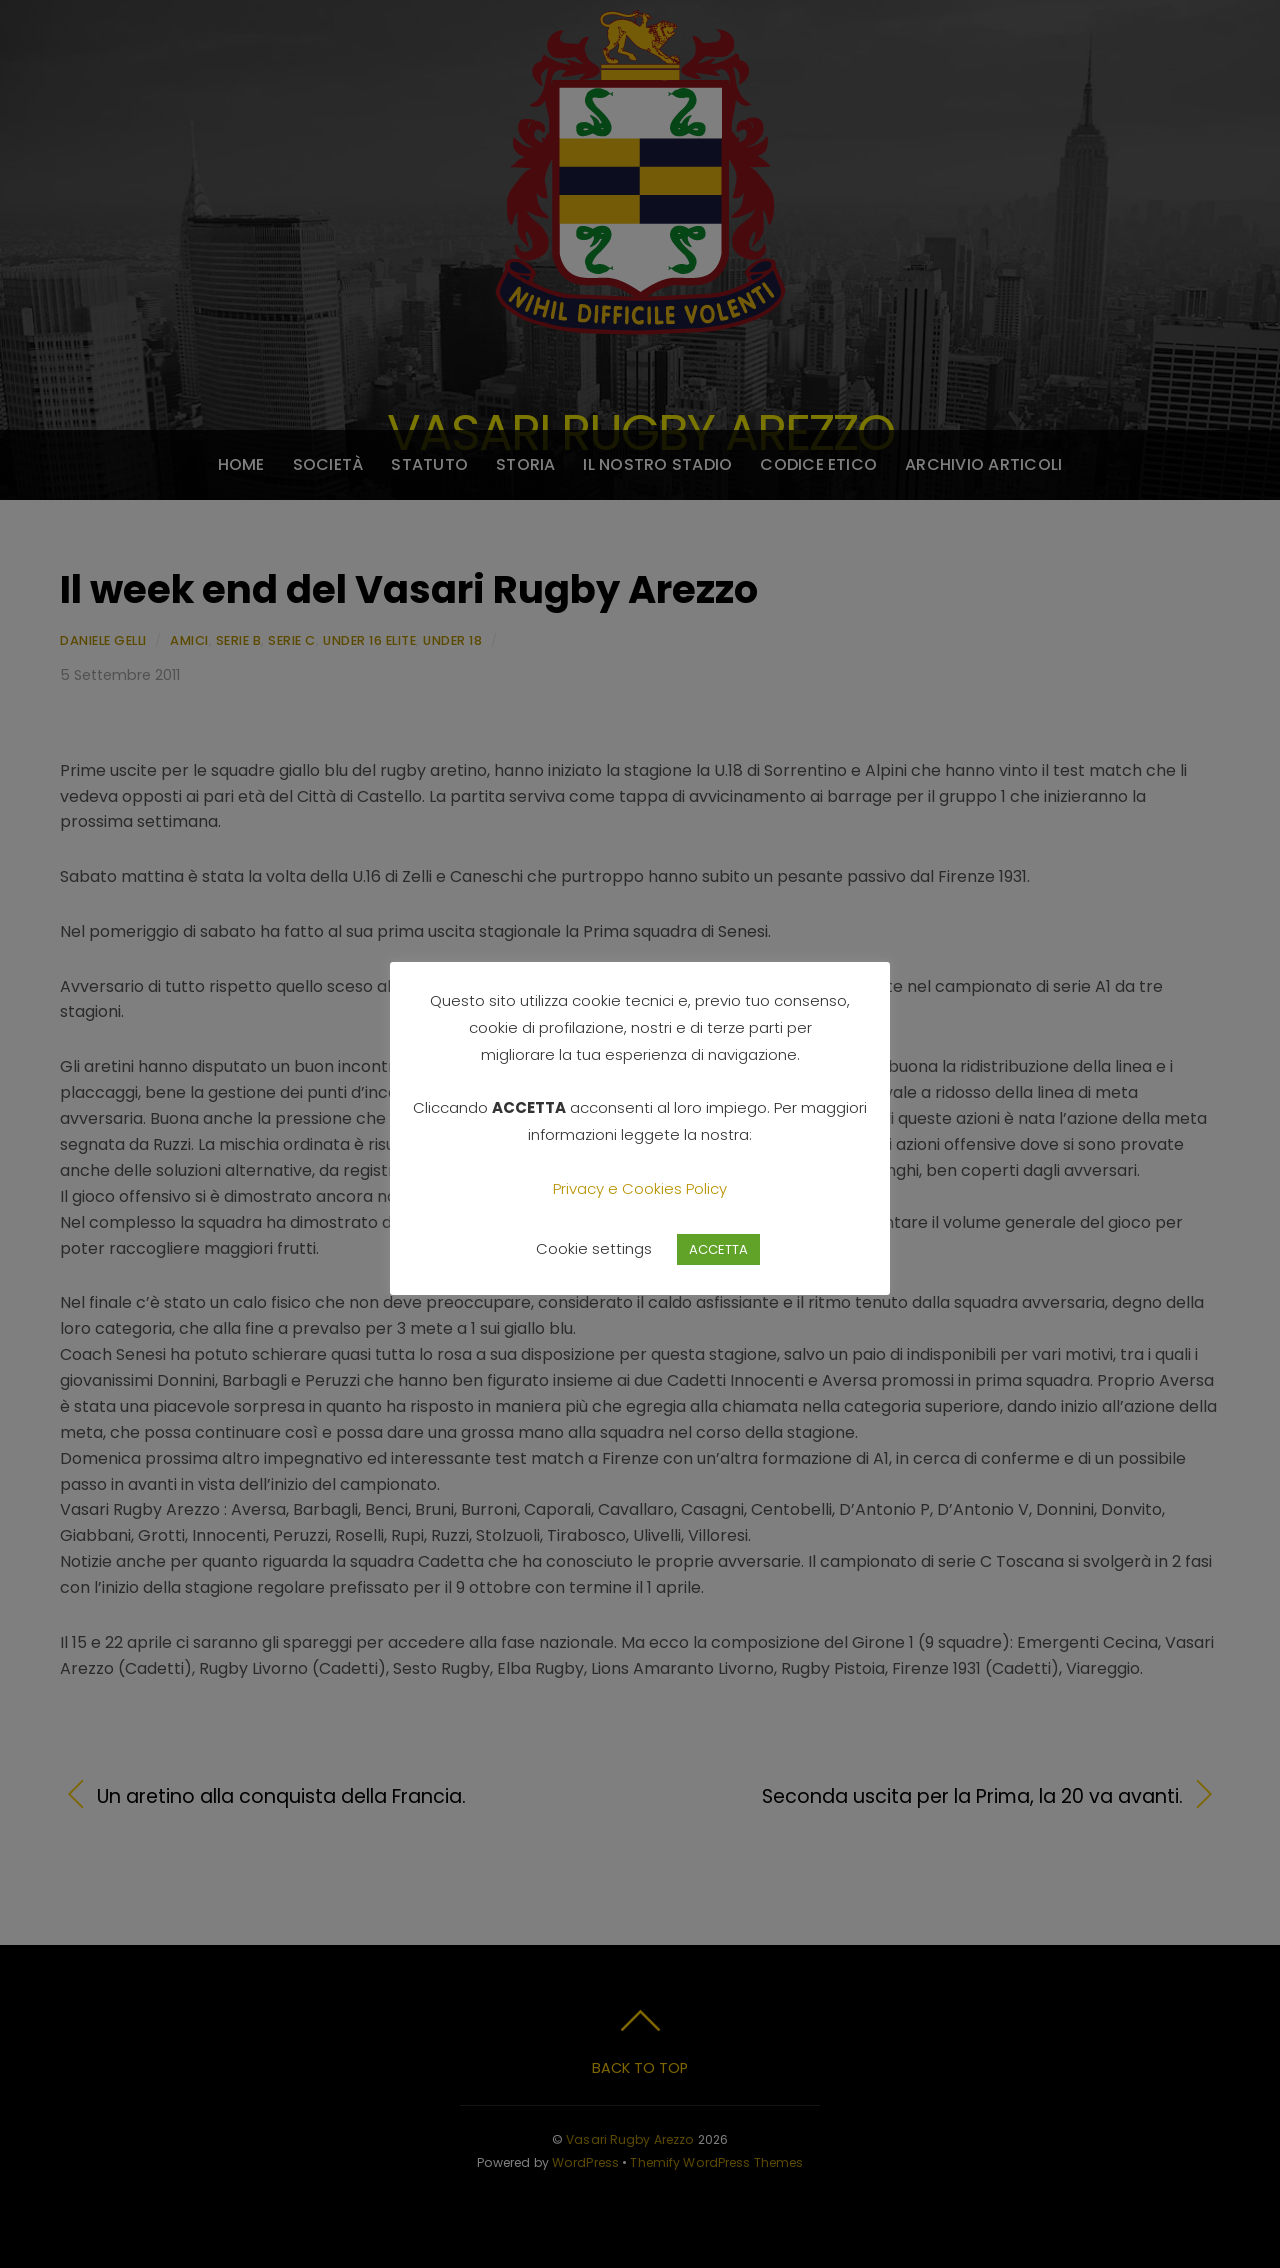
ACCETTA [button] (718, 1249)
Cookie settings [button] (594, 1248)
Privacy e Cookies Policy (640, 1188)
